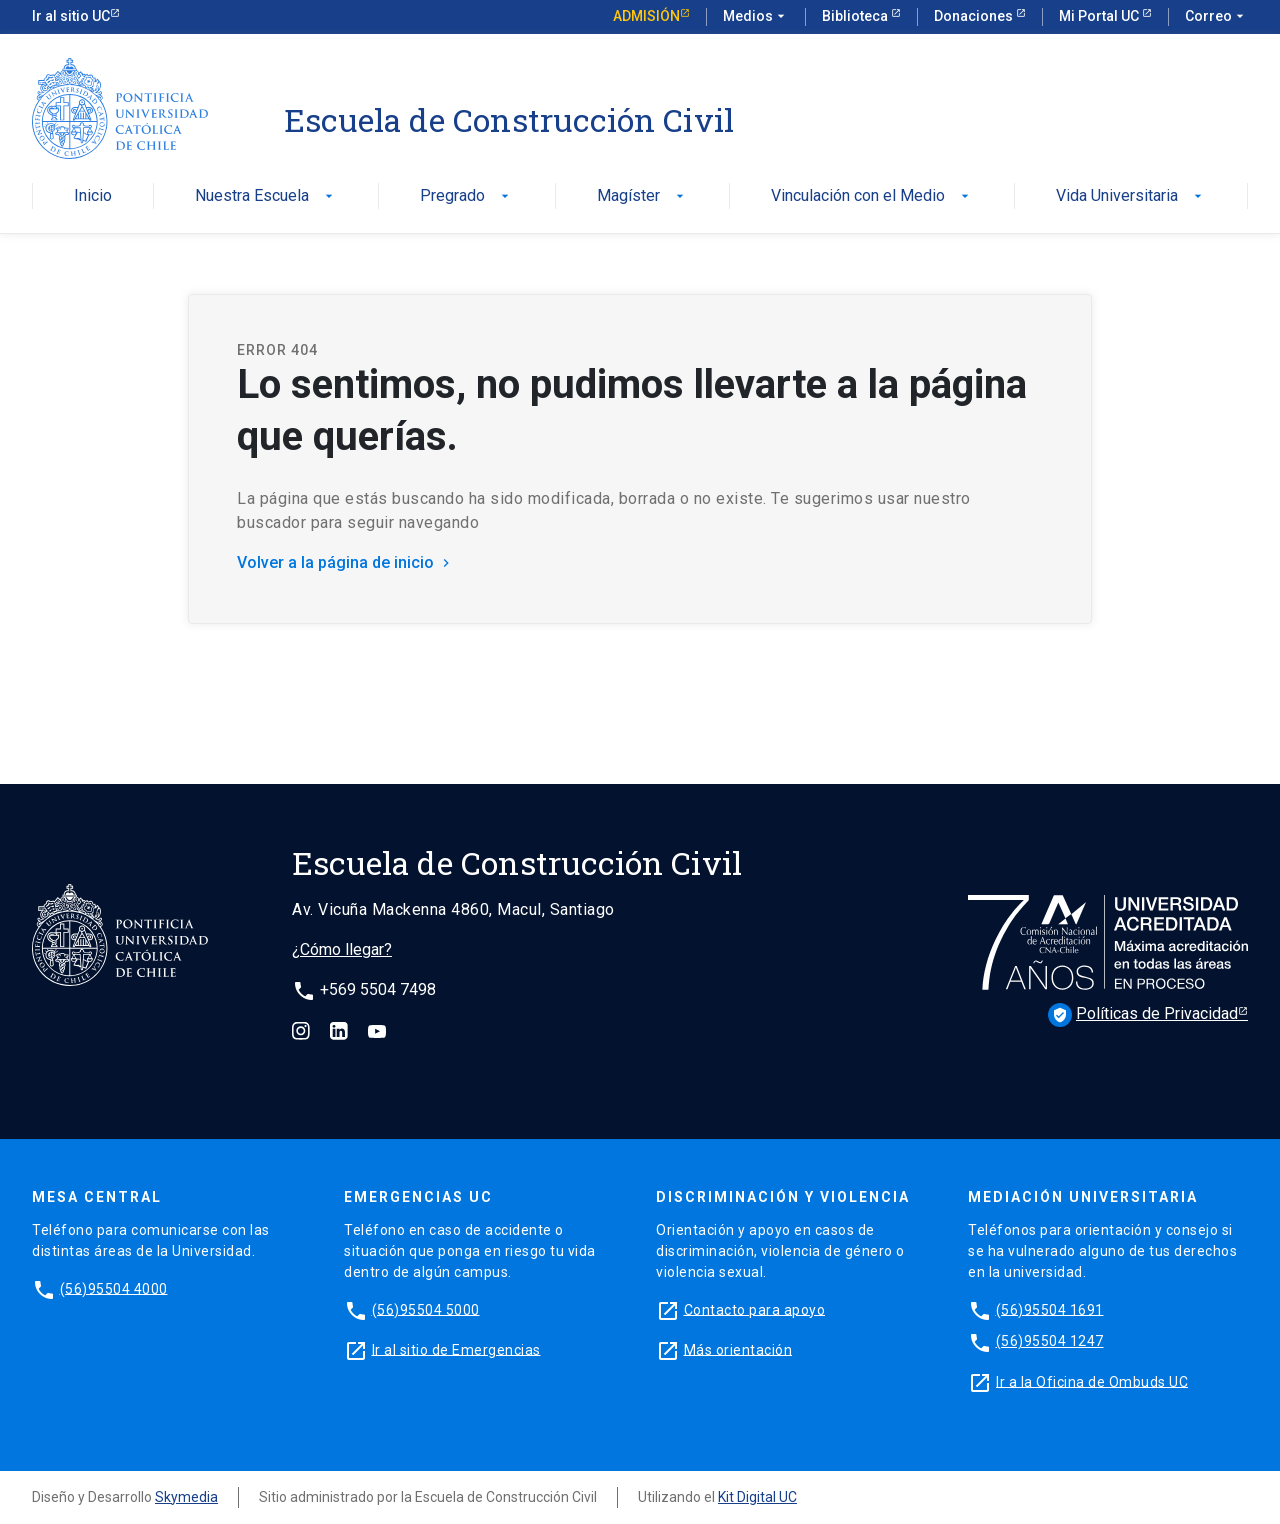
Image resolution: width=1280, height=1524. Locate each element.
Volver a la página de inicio (345, 562)
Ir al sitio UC (71, 16)
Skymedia (186, 1497)
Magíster (642, 196)
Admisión (646, 16)
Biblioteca (856, 16)
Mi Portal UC (1100, 16)
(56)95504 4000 (114, 1288)
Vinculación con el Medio (872, 196)
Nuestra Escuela (266, 196)
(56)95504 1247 (1050, 1341)
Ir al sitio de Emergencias (456, 1349)
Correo (1216, 17)
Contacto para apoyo (755, 1309)
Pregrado (466, 196)
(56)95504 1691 (1050, 1309)
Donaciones (975, 16)
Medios (756, 17)
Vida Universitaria (1131, 196)
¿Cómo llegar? (342, 949)
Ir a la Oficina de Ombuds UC (1092, 1381)
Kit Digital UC (757, 1497)
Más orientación (738, 1349)
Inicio (93, 196)
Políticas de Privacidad (1143, 1015)
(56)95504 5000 (426, 1309)
